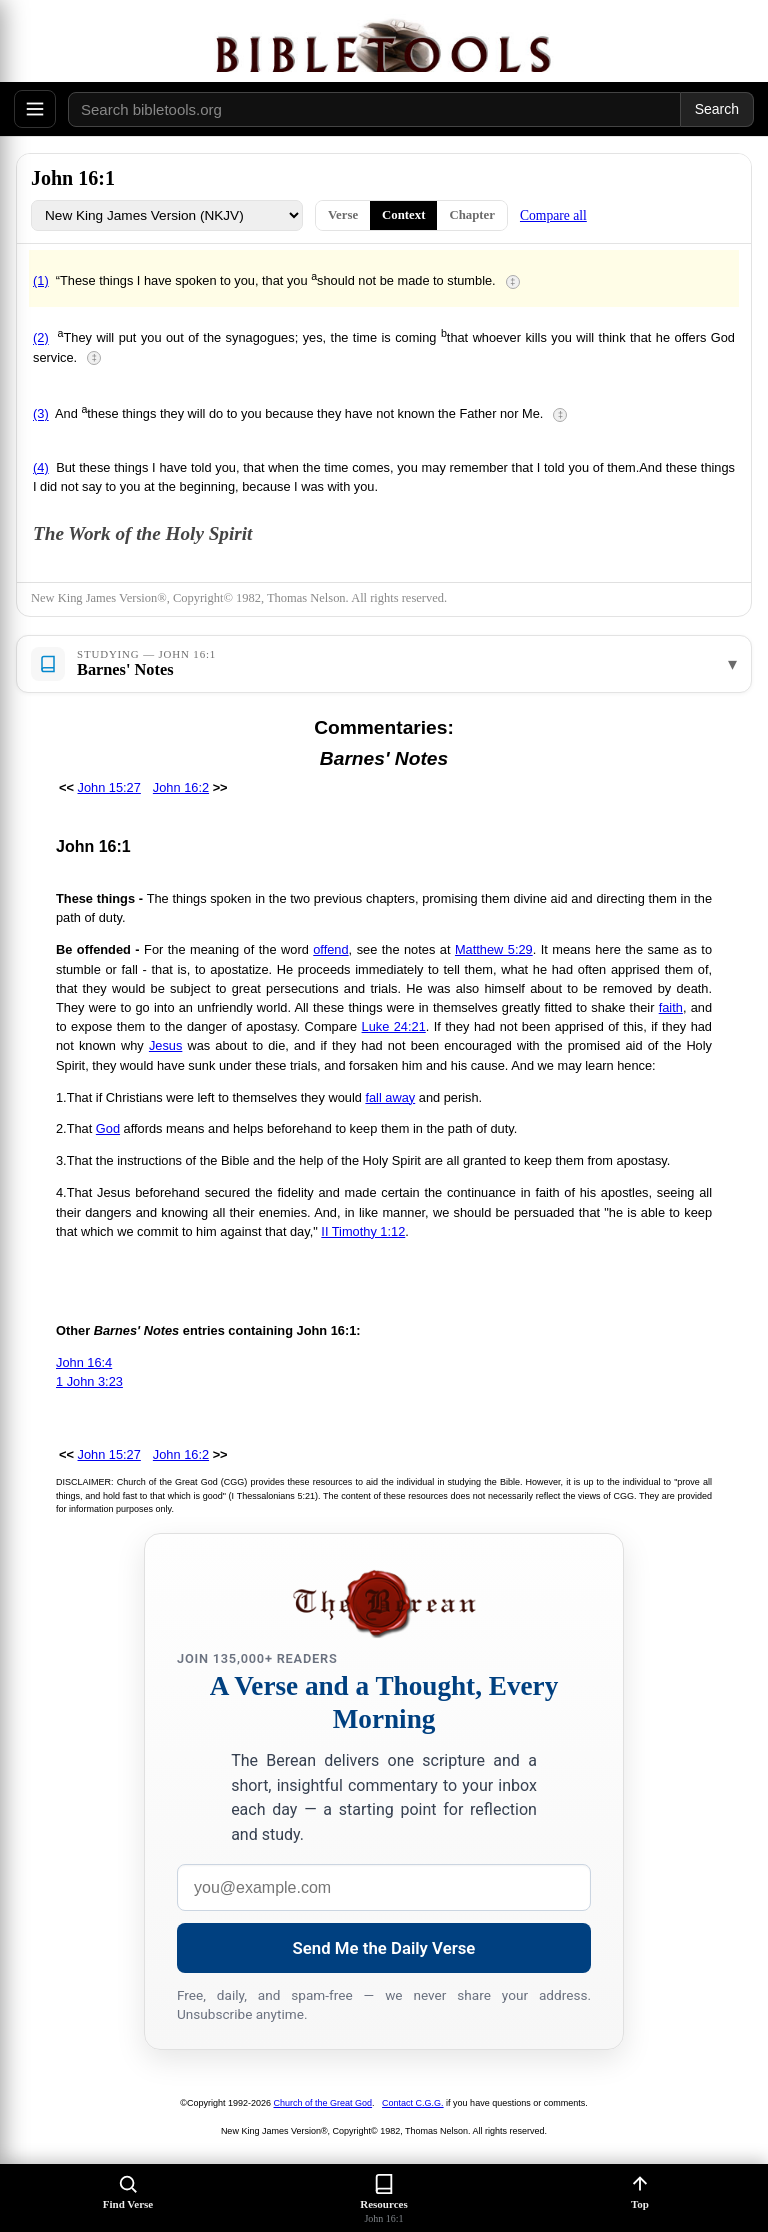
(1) (41, 280)
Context (403, 215)
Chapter (472, 215)
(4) (41, 467)
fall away (390, 1097)
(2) (41, 338)
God (108, 1128)
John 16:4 (84, 1362)
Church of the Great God (323, 2103)
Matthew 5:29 (494, 949)
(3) (41, 414)
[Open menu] (35, 109)
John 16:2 (181, 787)
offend (330, 949)
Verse (343, 215)
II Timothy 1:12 (363, 1231)
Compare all (553, 215)
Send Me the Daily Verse (384, 1948)
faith (671, 1007)
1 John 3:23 (89, 1381)
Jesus (165, 1045)
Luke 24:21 (394, 1026)
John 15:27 (109, 787)
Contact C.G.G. (413, 2103)
